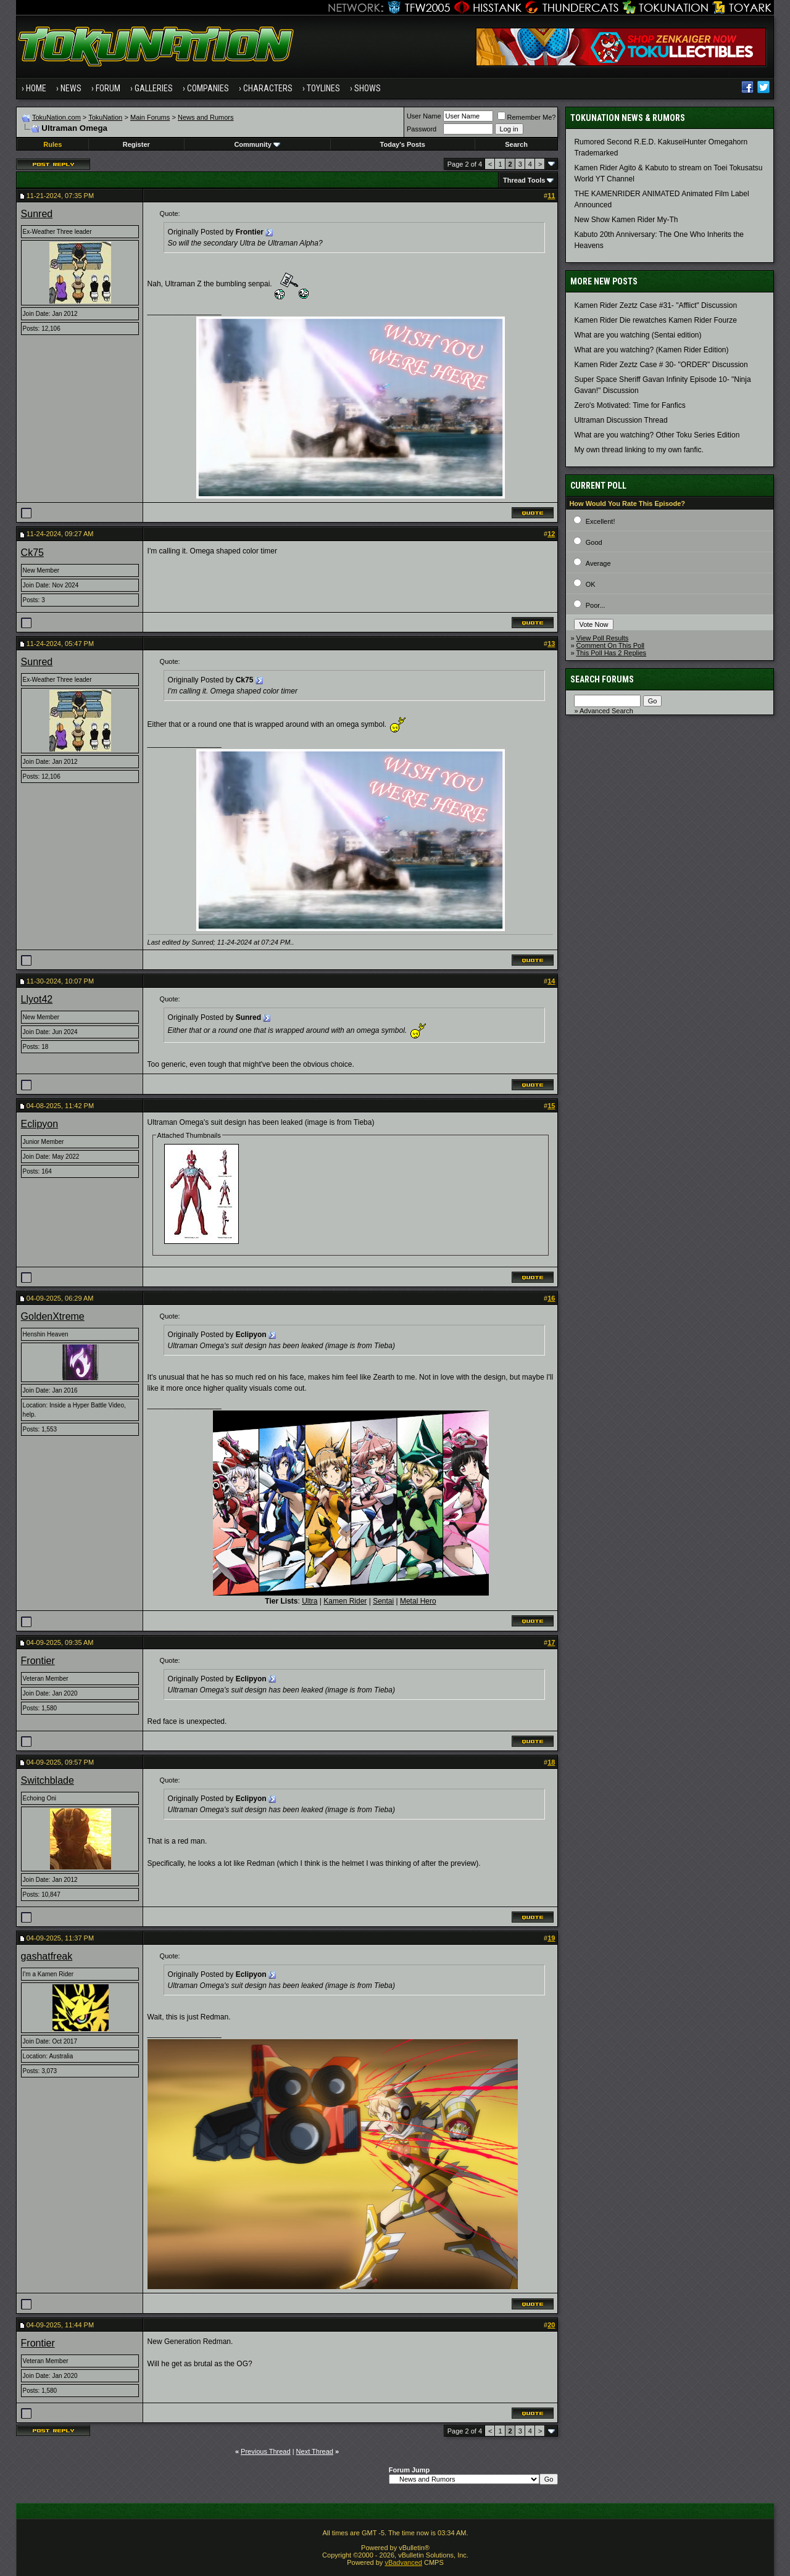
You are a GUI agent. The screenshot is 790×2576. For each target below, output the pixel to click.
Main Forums (150, 117)
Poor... (595, 605)
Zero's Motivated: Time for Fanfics (629, 405)
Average (598, 563)
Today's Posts (402, 144)
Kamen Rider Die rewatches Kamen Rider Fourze (655, 320)
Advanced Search (606, 710)
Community (257, 144)
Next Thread (314, 2451)
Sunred (37, 214)
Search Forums (602, 679)
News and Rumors (205, 117)
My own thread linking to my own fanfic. (638, 449)
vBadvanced (403, 2562)
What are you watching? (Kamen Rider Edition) (651, 350)
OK (591, 584)
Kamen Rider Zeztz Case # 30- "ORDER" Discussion (660, 364)
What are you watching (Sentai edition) (637, 335)
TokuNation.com (56, 117)
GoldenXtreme (53, 1316)
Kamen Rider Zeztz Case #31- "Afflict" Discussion (655, 305)
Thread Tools (524, 180)
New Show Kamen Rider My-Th (626, 219)
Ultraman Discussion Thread (620, 420)
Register (136, 144)
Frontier (38, 1660)
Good (594, 542)
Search (516, 144)
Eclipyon (39, 1124)
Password (421, 129)
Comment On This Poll (610, 645)
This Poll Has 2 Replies (611, 652)
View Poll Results (602, 638)
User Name (424, 116)
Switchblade (47, 1780)
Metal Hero (418, 1601)
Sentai (383, 1601)
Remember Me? (526, 117)
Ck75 (32, 552)
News (70, 88)
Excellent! (600, 521)
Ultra (309, 1601)
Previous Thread (266, 2451)
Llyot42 (37, 999)
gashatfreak (47, 1956)
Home (36, 88)
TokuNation (105, 117)
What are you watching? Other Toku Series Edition (656, 435)
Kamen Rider (345, 1601)
